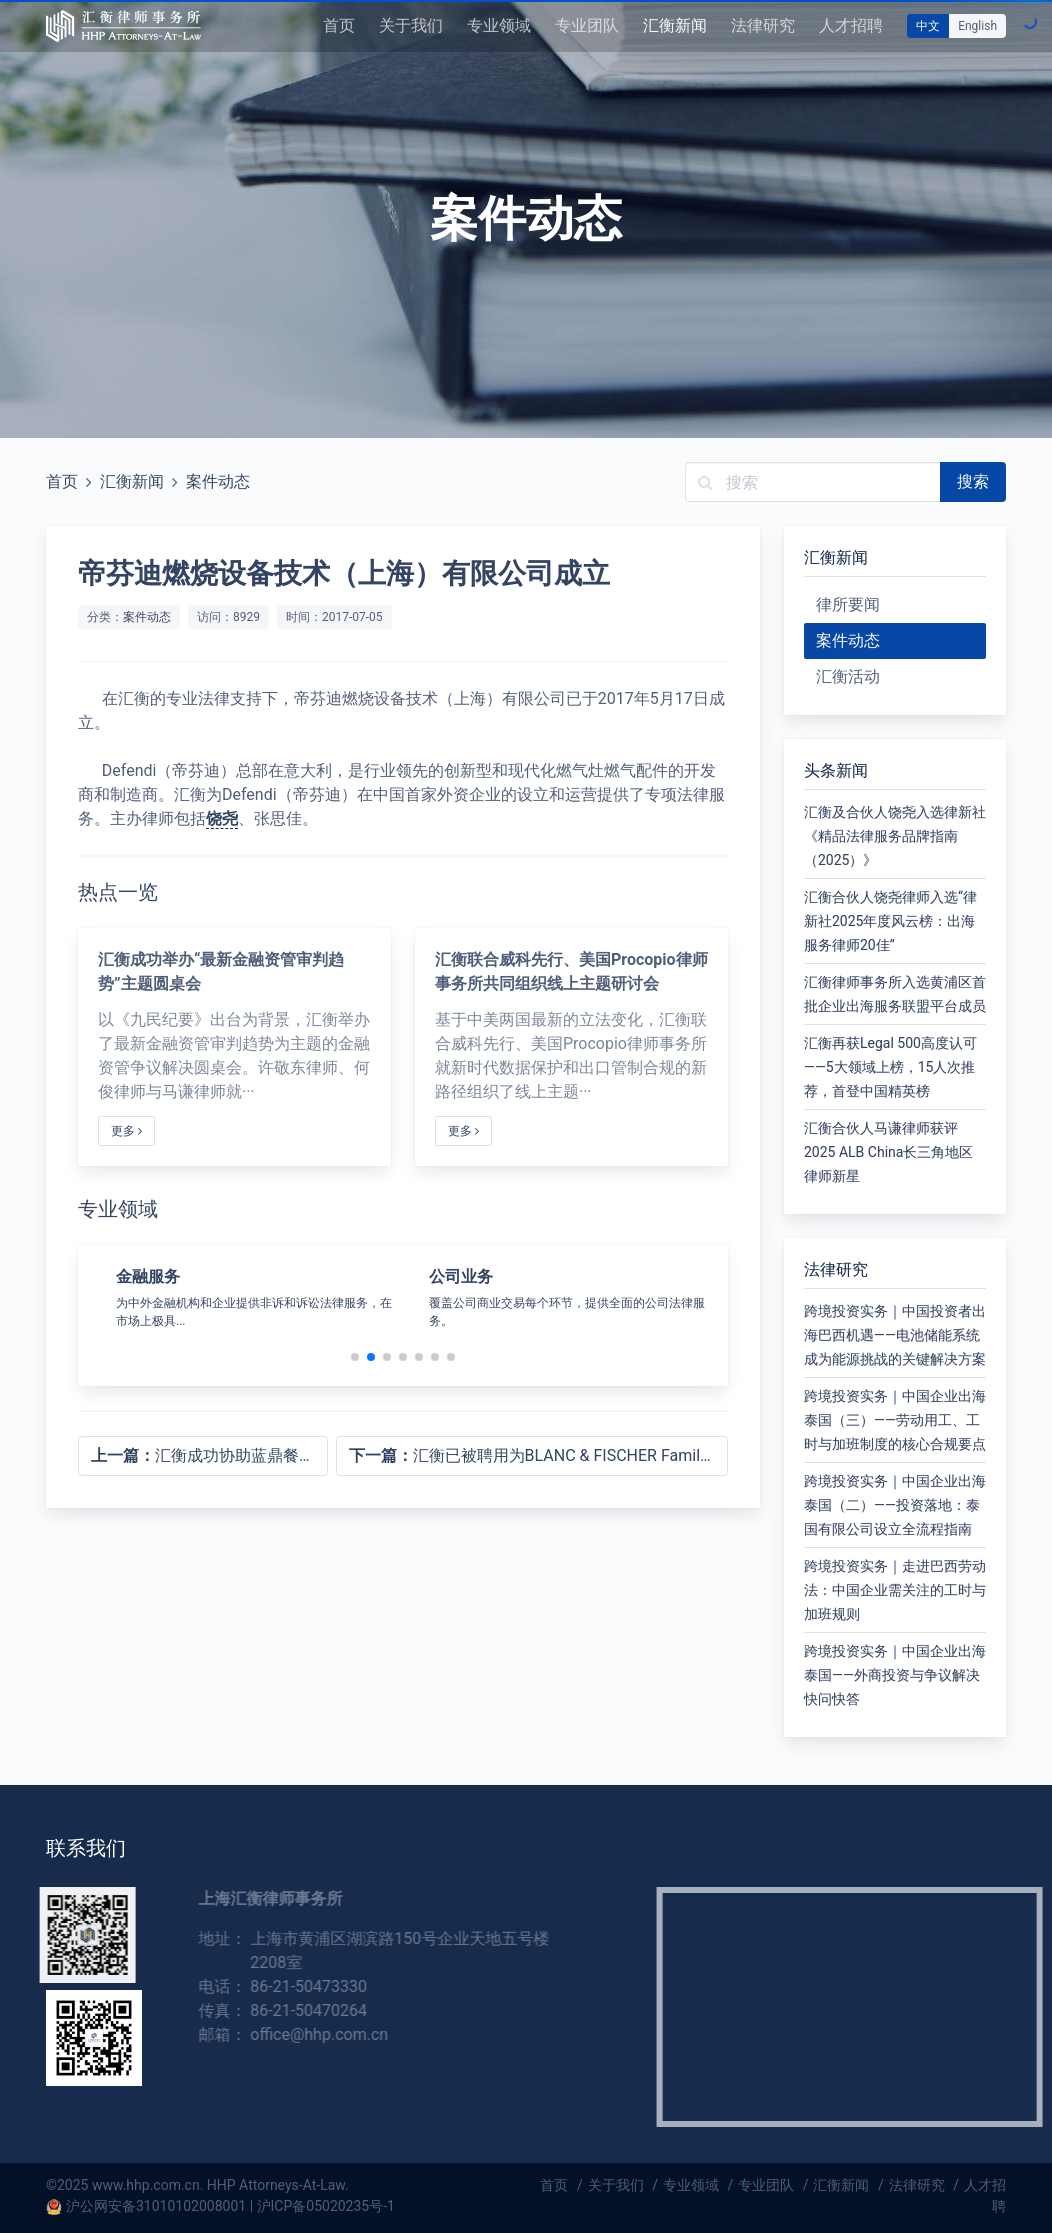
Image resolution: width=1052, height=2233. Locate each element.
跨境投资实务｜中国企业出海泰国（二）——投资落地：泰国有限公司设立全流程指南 (895, 1505)
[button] (355, 1357)
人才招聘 (851, 25)
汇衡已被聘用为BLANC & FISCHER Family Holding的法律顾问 (538, 1455)
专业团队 (587, 25)
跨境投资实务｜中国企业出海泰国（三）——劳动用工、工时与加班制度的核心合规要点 (895, 1420)
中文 (928, 26)
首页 (339, 25)
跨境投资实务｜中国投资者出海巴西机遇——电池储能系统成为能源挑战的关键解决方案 (895, 1335)
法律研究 (763, 25)
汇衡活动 (848, 676)
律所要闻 (848, 604)
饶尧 (222, 818)
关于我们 (411, 25)
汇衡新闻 (675, 25)
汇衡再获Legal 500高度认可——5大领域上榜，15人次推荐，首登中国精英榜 (890, 1067)
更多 (126, 1131)
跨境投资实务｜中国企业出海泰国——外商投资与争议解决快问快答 (895, 1675)
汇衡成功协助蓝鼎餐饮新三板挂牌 (209, 1455)
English (977, 26)
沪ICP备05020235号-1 (326, 2206)
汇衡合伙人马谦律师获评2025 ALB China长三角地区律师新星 (888, 1152)
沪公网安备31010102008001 (156, 2206)
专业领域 (499, 25)
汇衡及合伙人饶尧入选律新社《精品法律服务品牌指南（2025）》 (895, 836)
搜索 (973, 481)
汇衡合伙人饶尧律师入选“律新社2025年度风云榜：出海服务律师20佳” (890, 921)
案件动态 (218, 481)
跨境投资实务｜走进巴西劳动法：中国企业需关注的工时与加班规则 (895, 1590)
